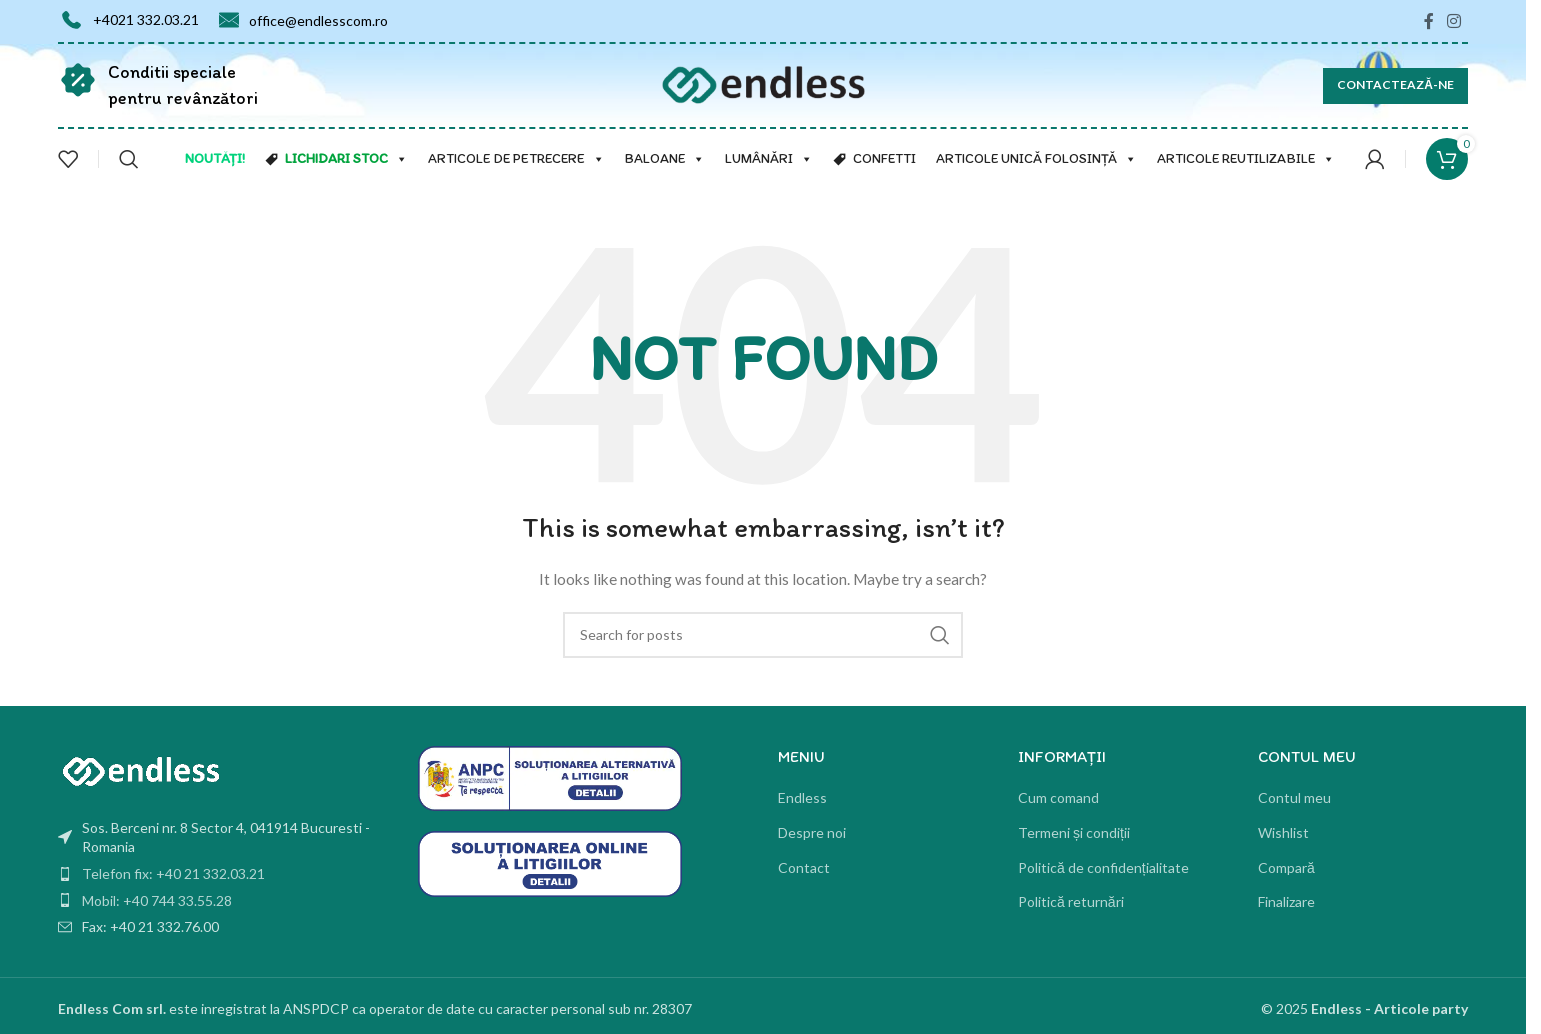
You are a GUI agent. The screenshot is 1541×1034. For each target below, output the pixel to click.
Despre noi (812, 832)
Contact (804, 867)
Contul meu (1294, 797)
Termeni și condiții (1074, 832)
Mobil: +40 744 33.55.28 (157, 900)
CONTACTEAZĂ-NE (1395, 84)
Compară (1286, 867)
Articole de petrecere (516, 159)
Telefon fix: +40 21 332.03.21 (173, 873)
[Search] (129, 159)
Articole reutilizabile (1246, 159)
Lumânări (769, 159)
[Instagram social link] (1454, 21)
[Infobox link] (158, 85)
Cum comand (1058, 797)
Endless (802, 797)
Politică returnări (1071, 901)
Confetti (884, 158)
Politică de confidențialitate (1103, 867)
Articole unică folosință (1036, 159)
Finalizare (1286, 901)
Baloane (665, 159)
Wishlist (1283, 832)
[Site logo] (763, 83)
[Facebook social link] (1429, 21)
